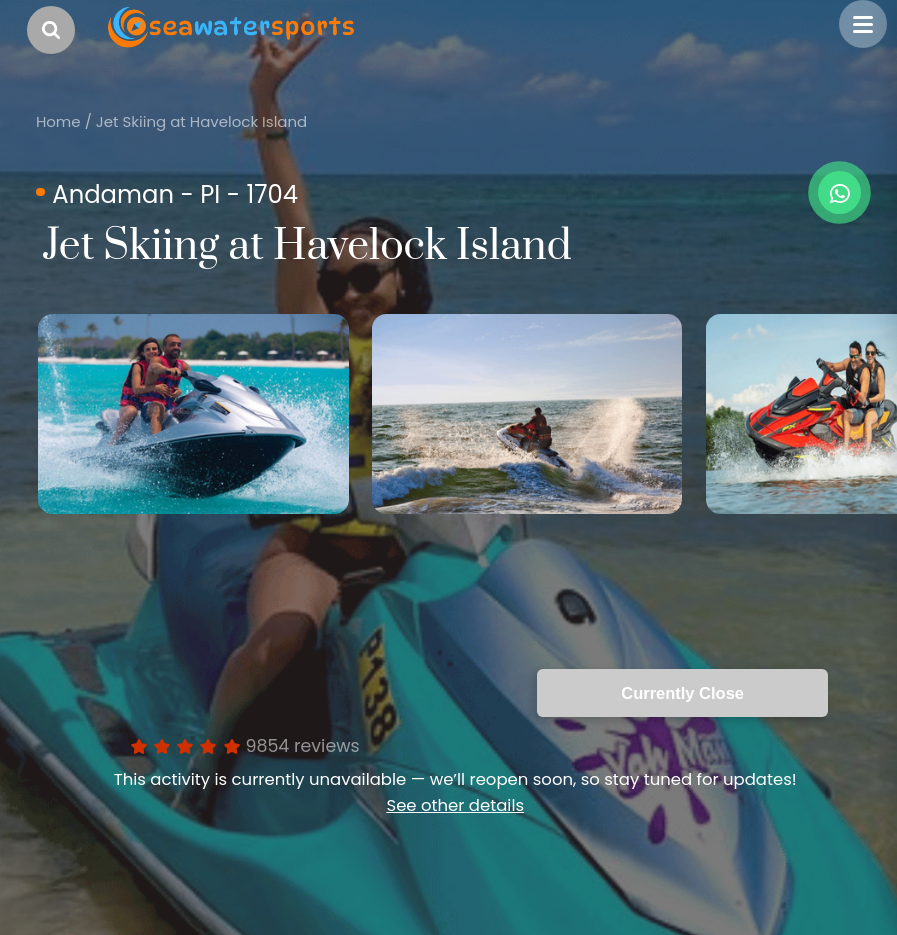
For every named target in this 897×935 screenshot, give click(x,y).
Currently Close (682, 693)
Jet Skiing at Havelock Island (201, 121)
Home (58, 121)
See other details (455, 805)
